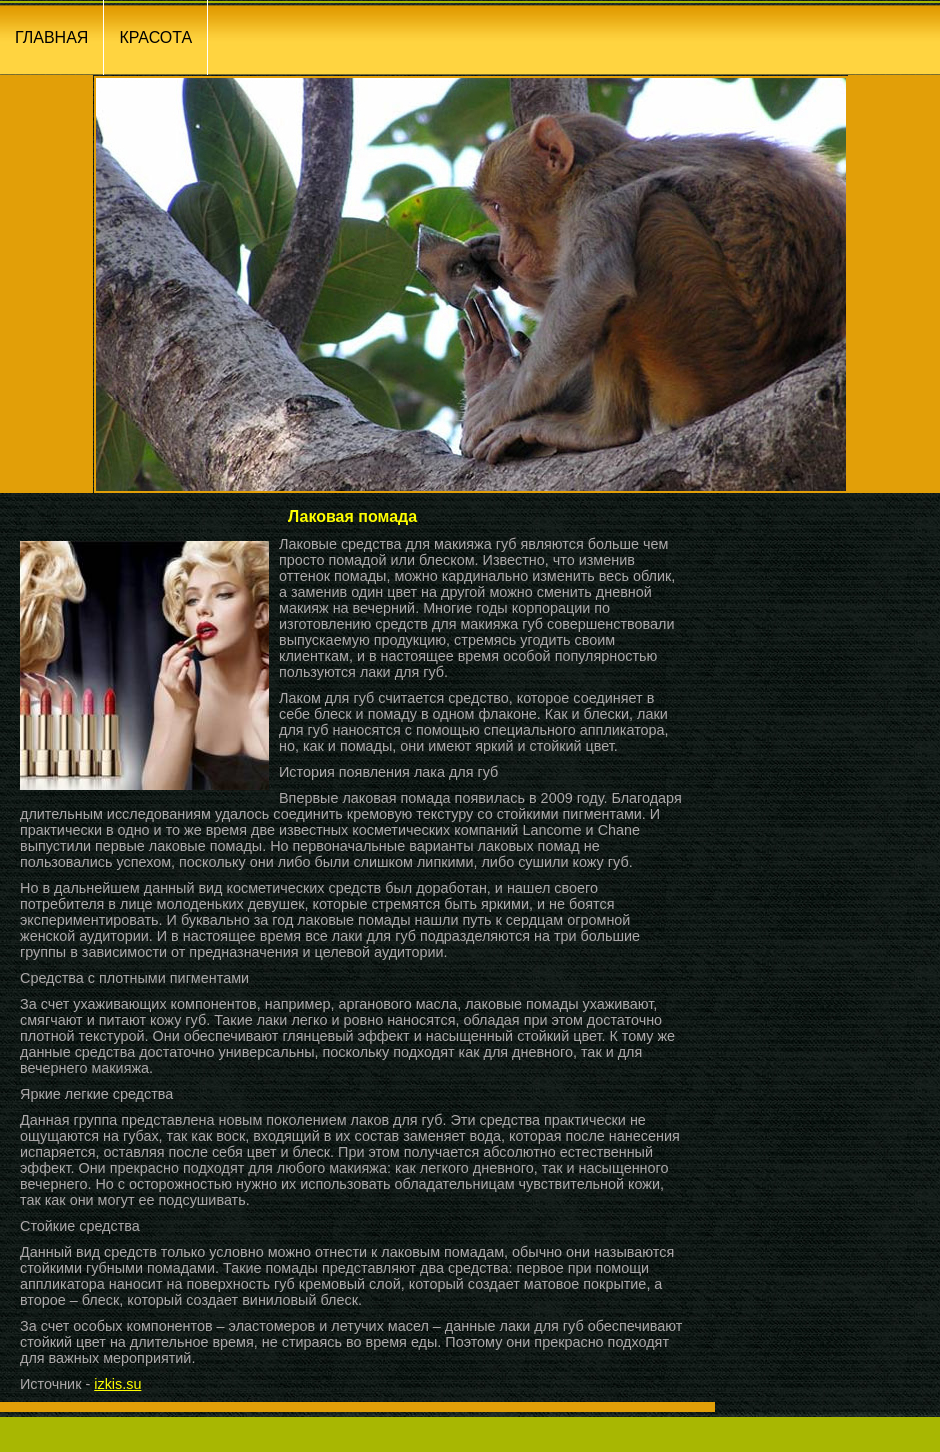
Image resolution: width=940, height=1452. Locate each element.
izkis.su (117, 1384)
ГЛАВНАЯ (51, 37)
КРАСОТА (155, 37)
